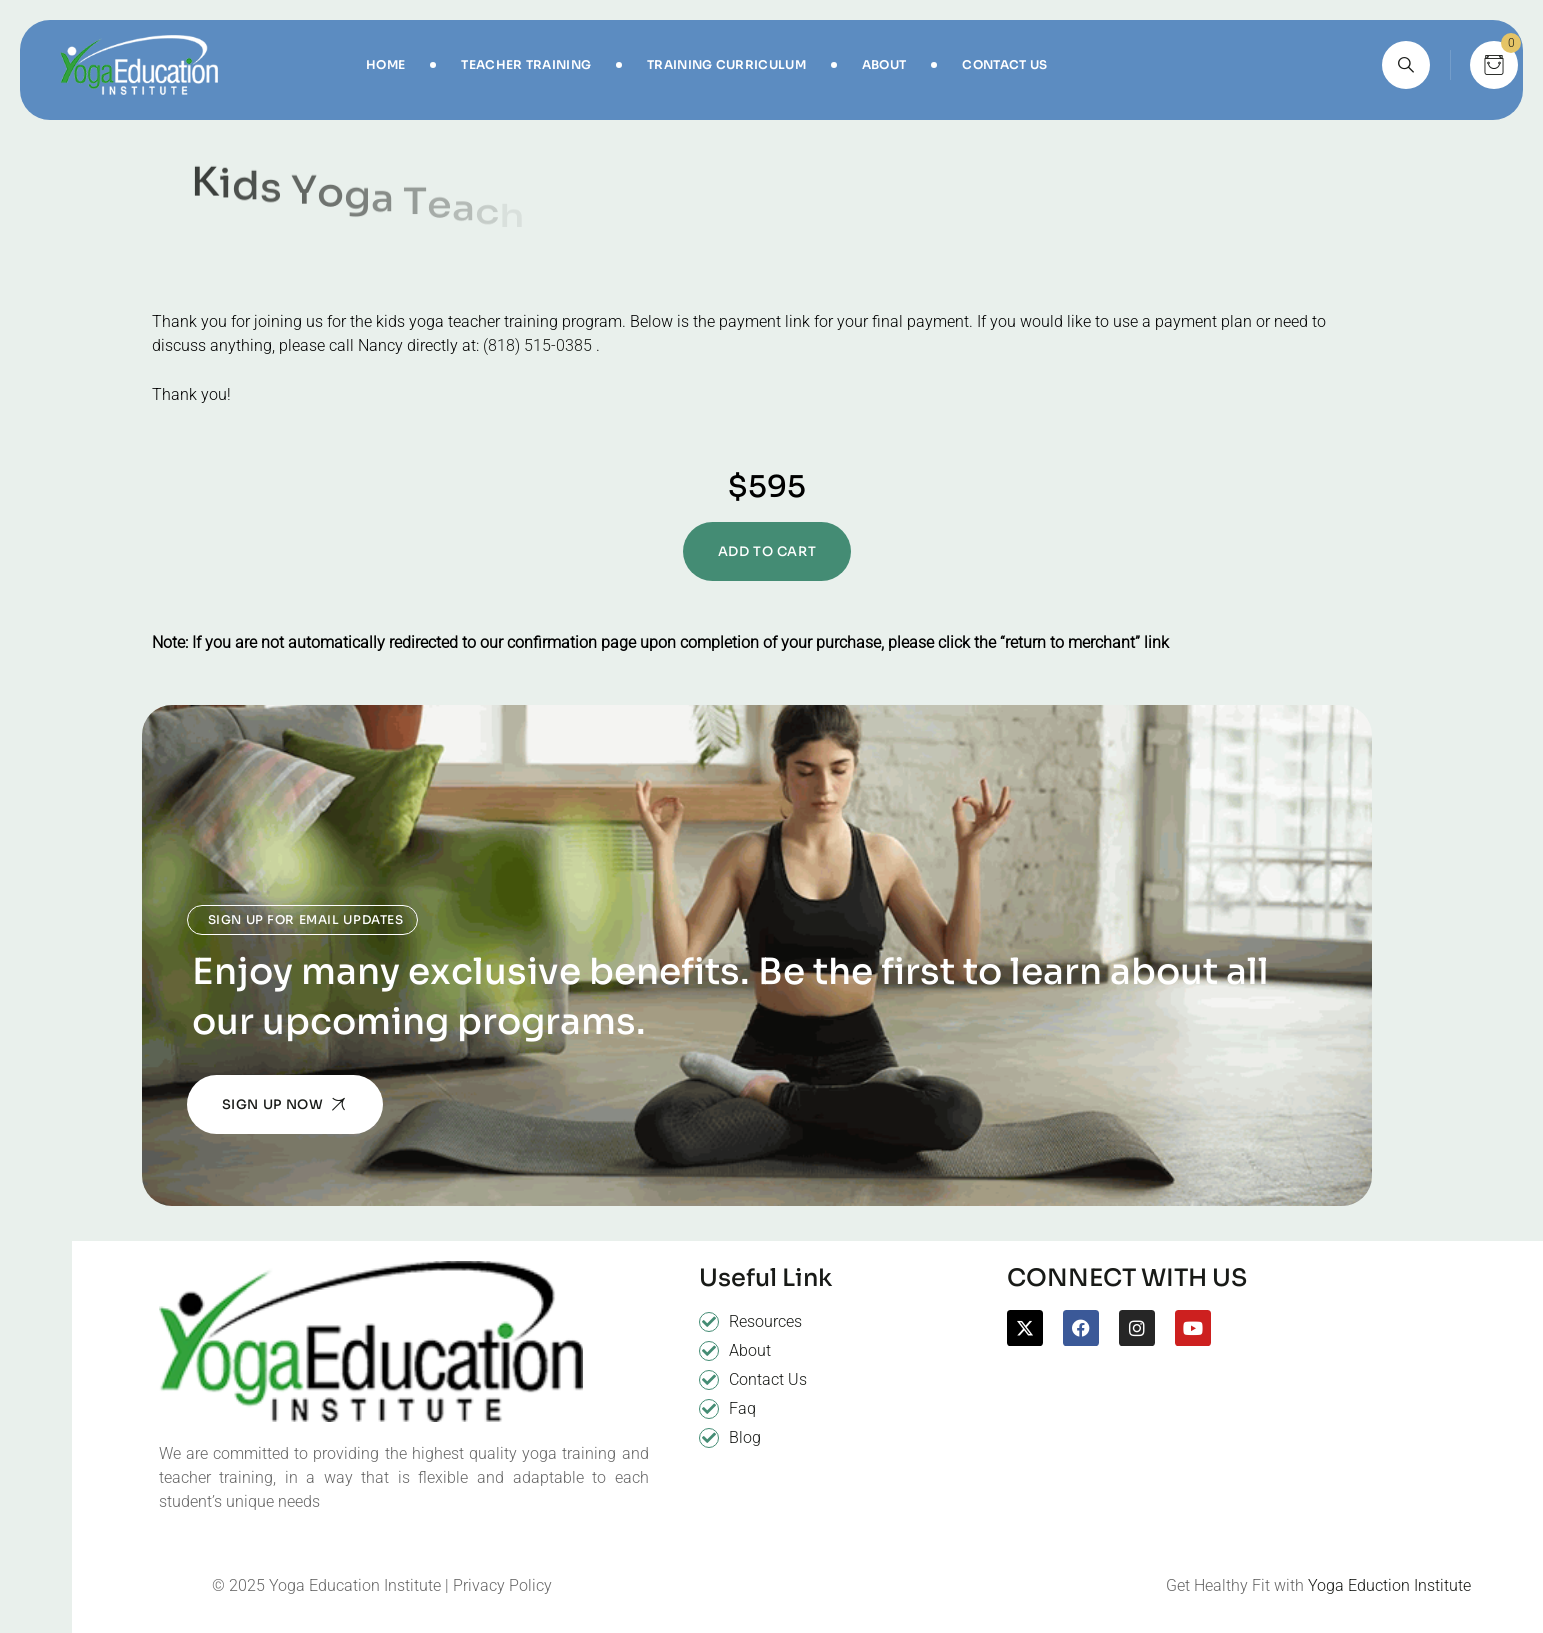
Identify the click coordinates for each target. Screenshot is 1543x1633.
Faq (742, 1408)
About (884, 64)
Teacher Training (526, 64)
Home (385, 64)
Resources (765, 1321)
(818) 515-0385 (537, 345)
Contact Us (1004, 64)
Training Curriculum (726, 64)
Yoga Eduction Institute (1389, 1585)
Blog (745, 1437)
